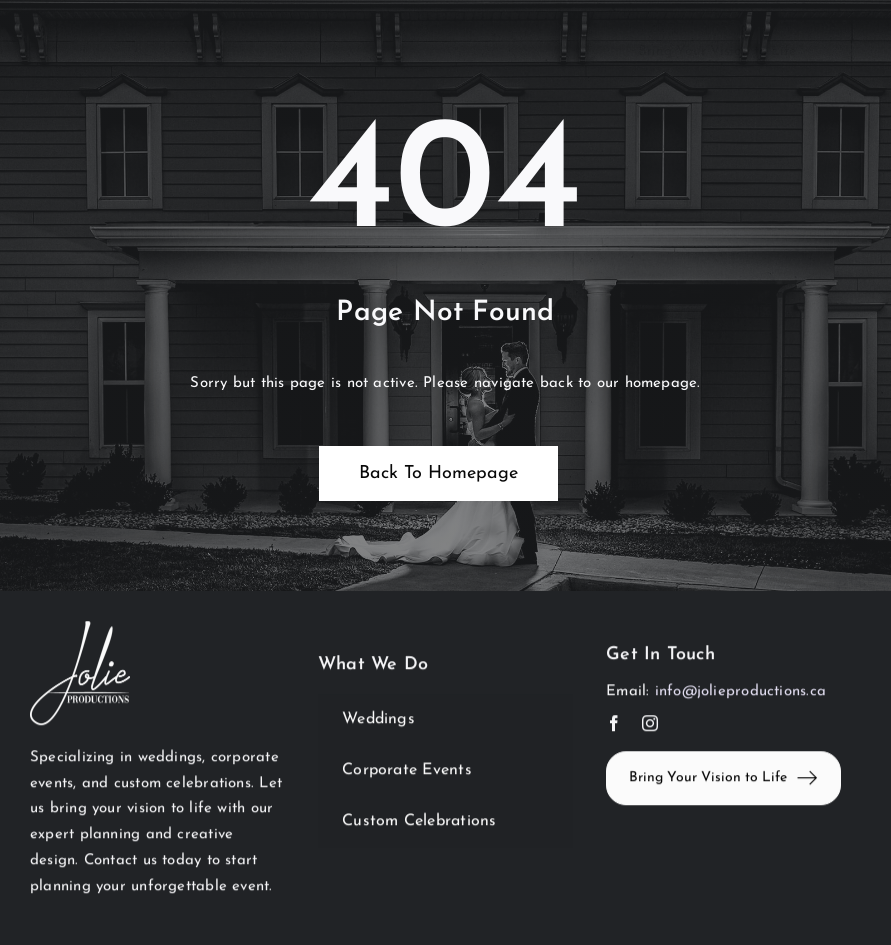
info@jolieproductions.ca (740, 693)
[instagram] (650, 725)
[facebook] (614, 725)
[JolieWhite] (80, 630)
